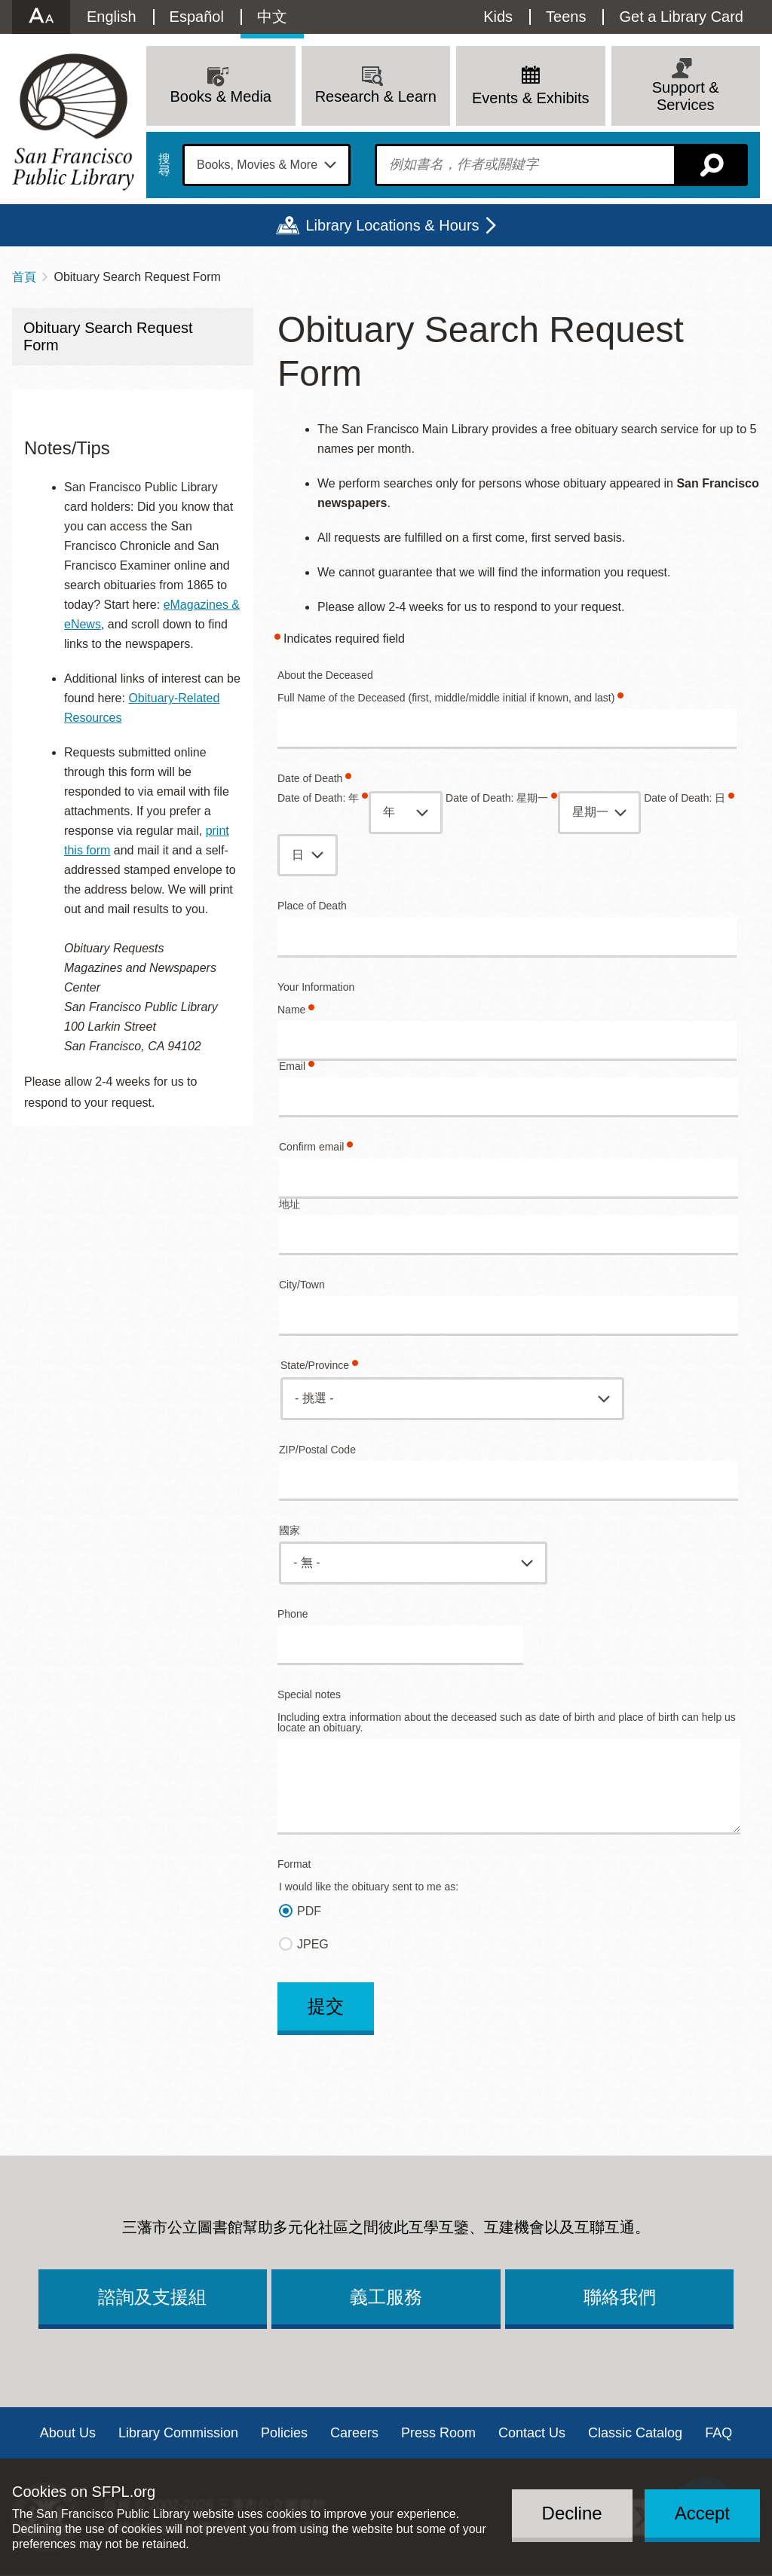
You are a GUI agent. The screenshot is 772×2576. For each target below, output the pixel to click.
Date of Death (309, 778)
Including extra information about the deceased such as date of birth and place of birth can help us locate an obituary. (506, 1723)
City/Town (302, 1285)
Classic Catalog (635, 2432)
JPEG (313, 1944)
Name (291, 1010)
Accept (702, 2513)
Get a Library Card (681, 16)
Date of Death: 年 (318, 798)
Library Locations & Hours (392, 225)
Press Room (438, 2432)
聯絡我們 (620, 2297)
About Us (68, 2432)
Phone (292, 1614)
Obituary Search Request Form (108, 336)
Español (197, 16)
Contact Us (531, 2432)
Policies (284, 2432)
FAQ (718, 2432)
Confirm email (311, 1147)
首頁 (24, 276)
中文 (272, 16)
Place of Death (312, 906)
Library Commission (178, 2432)
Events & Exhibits (531, 98)
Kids (498, 16)
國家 (289, 1530)
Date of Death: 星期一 (497, 798)
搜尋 (164, 165)
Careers (354, 2432)
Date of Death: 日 (684, 798)
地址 (289, 1204)
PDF (309, 1911)
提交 (326, 2006)
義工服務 (386, 2297)
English (111, 16)
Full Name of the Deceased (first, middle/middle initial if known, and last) (445, 698)
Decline (572, 2513)
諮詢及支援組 (152, 2297)
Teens (566, 16)
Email (292, 1066)
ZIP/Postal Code (317, 1450)
